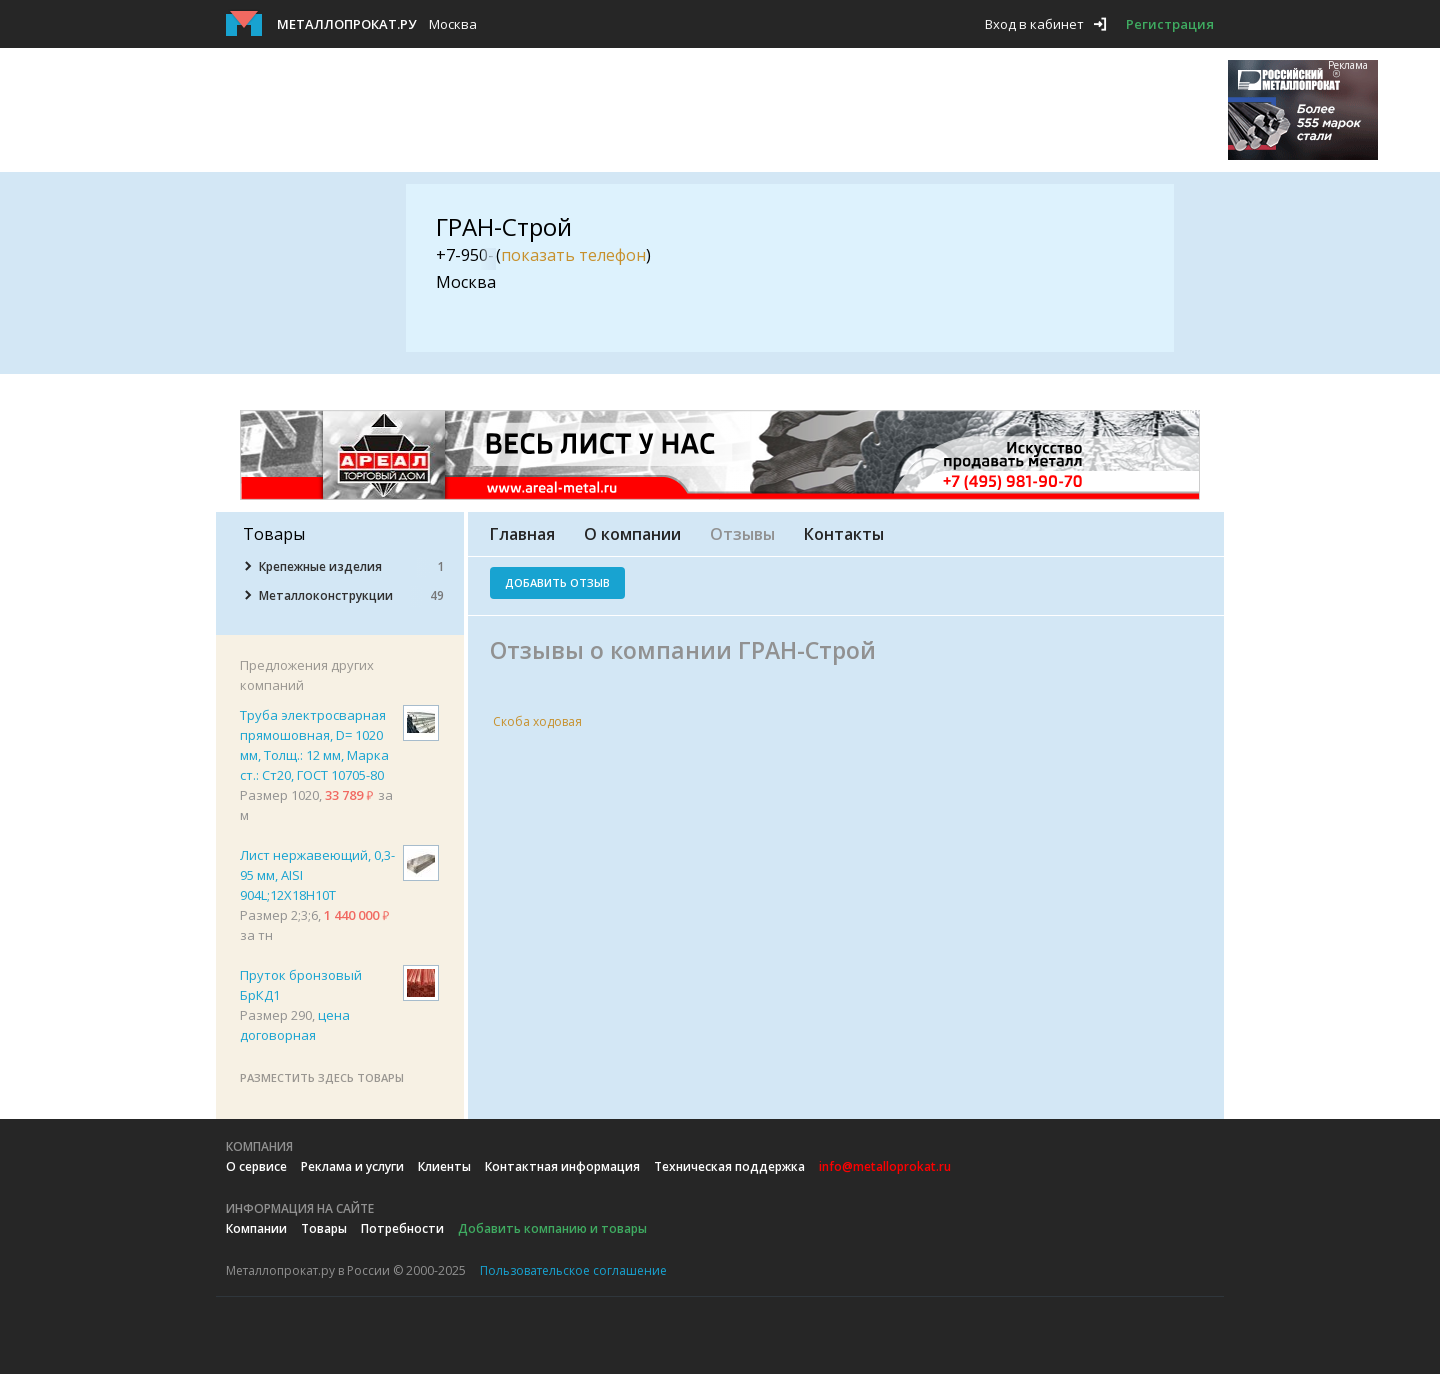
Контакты (844, 534)
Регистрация (1170, 24)
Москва (453, 24)
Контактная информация (562, 1166)
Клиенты (444, 1166)
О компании (632, 534)
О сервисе (256, 1166)
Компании (256, 1228)
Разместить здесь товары (322, 1077)
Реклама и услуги (352, 1166)
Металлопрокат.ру (346, 24)
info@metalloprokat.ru (885, 1166)
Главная (522, 534)
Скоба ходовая (537, 721)
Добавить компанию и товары (552, 1228)
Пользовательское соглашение (573, 1270)
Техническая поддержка (729, 1166)
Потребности (402, 1228)
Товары (324, 1228)
